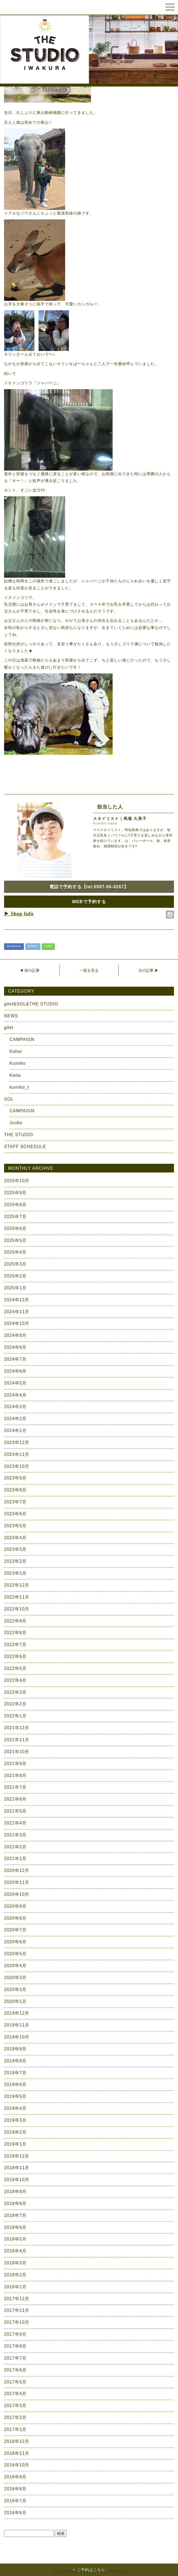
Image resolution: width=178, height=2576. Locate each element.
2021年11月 (16, 1739)
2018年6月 (15, 2227)
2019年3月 (15, 2120)
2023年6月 (15, 1513)
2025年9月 (15, 1192)
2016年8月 (15, 2488)
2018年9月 (15, 2191)
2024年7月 (15, 1359)
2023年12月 (16, 1442)
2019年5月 (15, 2096)
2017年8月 (15, 2346)
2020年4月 (15, 1965)
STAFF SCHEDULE (25, 1146)
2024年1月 (15, 1430)
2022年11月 (16, 1597)
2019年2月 (15, 2132)
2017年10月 (16, 2322)
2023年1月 (15, 1573)
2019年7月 (15, 2072)
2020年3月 (15, 1977)
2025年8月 (15, 1204)
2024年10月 (16, 1323)
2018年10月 (16, 2179)
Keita (15, 1075)
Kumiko (17, 1063)
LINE (48, 946)
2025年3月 (15, 1264)
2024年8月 (15, 1347)
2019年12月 (16, 2013)
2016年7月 (15, 2500)
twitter (33, 946)
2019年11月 (16, 2025)
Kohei (15, 1051)
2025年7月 (15, 1216)
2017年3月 (15, 2405)
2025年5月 (15, 1240)
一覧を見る (89, 970)
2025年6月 (15, 1228)
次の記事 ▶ (148, 970)
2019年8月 (15, 2061)
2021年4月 (15, 1823)
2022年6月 (15, 1656)
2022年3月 (15, 1692)
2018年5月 (15, 2239)
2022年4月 (15, 1680)
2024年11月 (16, 1311)
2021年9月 (15, 1763)
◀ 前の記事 (30, 970)
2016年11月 (16, 2453)
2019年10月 (16, 2037)
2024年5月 (15, 1383)
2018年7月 (15, 2215)
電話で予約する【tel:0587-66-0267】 (89, 886)
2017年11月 (16, 2310)
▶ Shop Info (19, 913)
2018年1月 (15, 2286)
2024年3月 (15, 1406)
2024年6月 (15, 1371)
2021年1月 (15, 1858)
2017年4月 (15, 2393)
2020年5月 (15, 1953)
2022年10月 (16, 1609)
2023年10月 (16, 1466)
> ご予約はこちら (89, 2570)
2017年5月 (15, 2382)
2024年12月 (16, 1299)
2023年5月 (15, 1525)
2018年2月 (15, 2275)
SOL (9, 1099)
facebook (14, 946)
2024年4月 (15, 1395)
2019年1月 (15, 2144)
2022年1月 (15, 1716)
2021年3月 (15, 1835)
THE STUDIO (18, 1134)
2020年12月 (16, 1870)
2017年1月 (15, 2429)
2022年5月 (15, 1668)
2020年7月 (15, 1930)
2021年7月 (15, 1787)
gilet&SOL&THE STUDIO (31, 1004)
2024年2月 (15, 1418)
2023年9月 (15, 1478)
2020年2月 (15, 1989)
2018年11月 (16, 2167)
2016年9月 (15, 2477)
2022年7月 (15, 1644)
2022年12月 (16, 1585)
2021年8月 (15, 1775)
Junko (16, 1122)
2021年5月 (15, 1811)
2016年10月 (16, 2465)
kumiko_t (19, 1087)
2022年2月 (15, 1704)
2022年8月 (15, 1632)
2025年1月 (15, 1288)
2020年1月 (15, 2001)
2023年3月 (15, 1549)
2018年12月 (16, 2156)
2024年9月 (15, 1335)
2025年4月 (15, 1252)
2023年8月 (15, 1490)
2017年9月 (15, 2334)
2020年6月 (15, 1941)
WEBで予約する (89, 901)
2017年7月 (15, 2358)
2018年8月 (15, 2203)
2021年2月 (15, 1847)
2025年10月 (16, 1180)
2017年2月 (15, 2417)
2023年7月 (15, 1502)
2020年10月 (16, 1894)
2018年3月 (15, 2263)
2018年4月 (15, 2251)
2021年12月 (16, 1727)
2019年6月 (15, 2084)
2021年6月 (15, 1799)
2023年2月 (15, 1561)
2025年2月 (15, 1276)
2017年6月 (15, 2370)
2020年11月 (16, 1882)
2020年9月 (15, 1906)
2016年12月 (16, 2441)
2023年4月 (15, 1537)
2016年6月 (15, 2512)
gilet (8, 1027)
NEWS (11, 1016)
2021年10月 (16, 1751)
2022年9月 (15, 1621)
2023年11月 (16, 1454)
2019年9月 (15, 2049)
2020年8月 (15, 1918)
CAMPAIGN (21, 1039)
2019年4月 (15, 2108)
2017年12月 (16, 2298)
